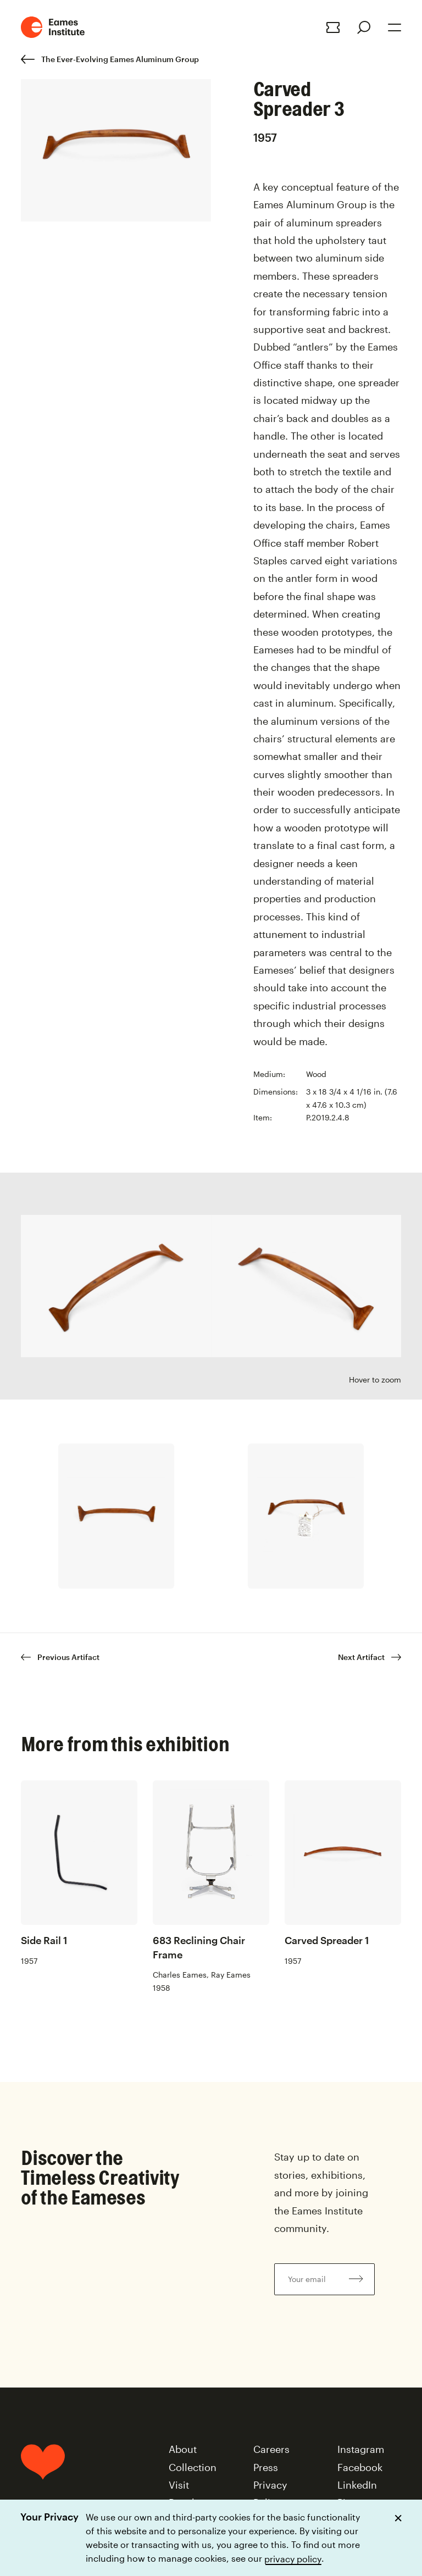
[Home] (43, 2489)
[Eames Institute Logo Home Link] (53, 27)
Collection (192, 2467)
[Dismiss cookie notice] (398, 2518)
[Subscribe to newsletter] (356, 2279)
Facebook (359, 2467)
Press (265, 2467)
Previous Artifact (60, 1657)
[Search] (363, 27)
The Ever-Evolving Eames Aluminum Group (110, 59)
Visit (179, 2485)
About (183, 2449)
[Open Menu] (394, 27)
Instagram (360, 2449)
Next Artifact (369, 1657)
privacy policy (292, 2558)
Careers (271, 2449)
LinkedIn (357, 2485)
